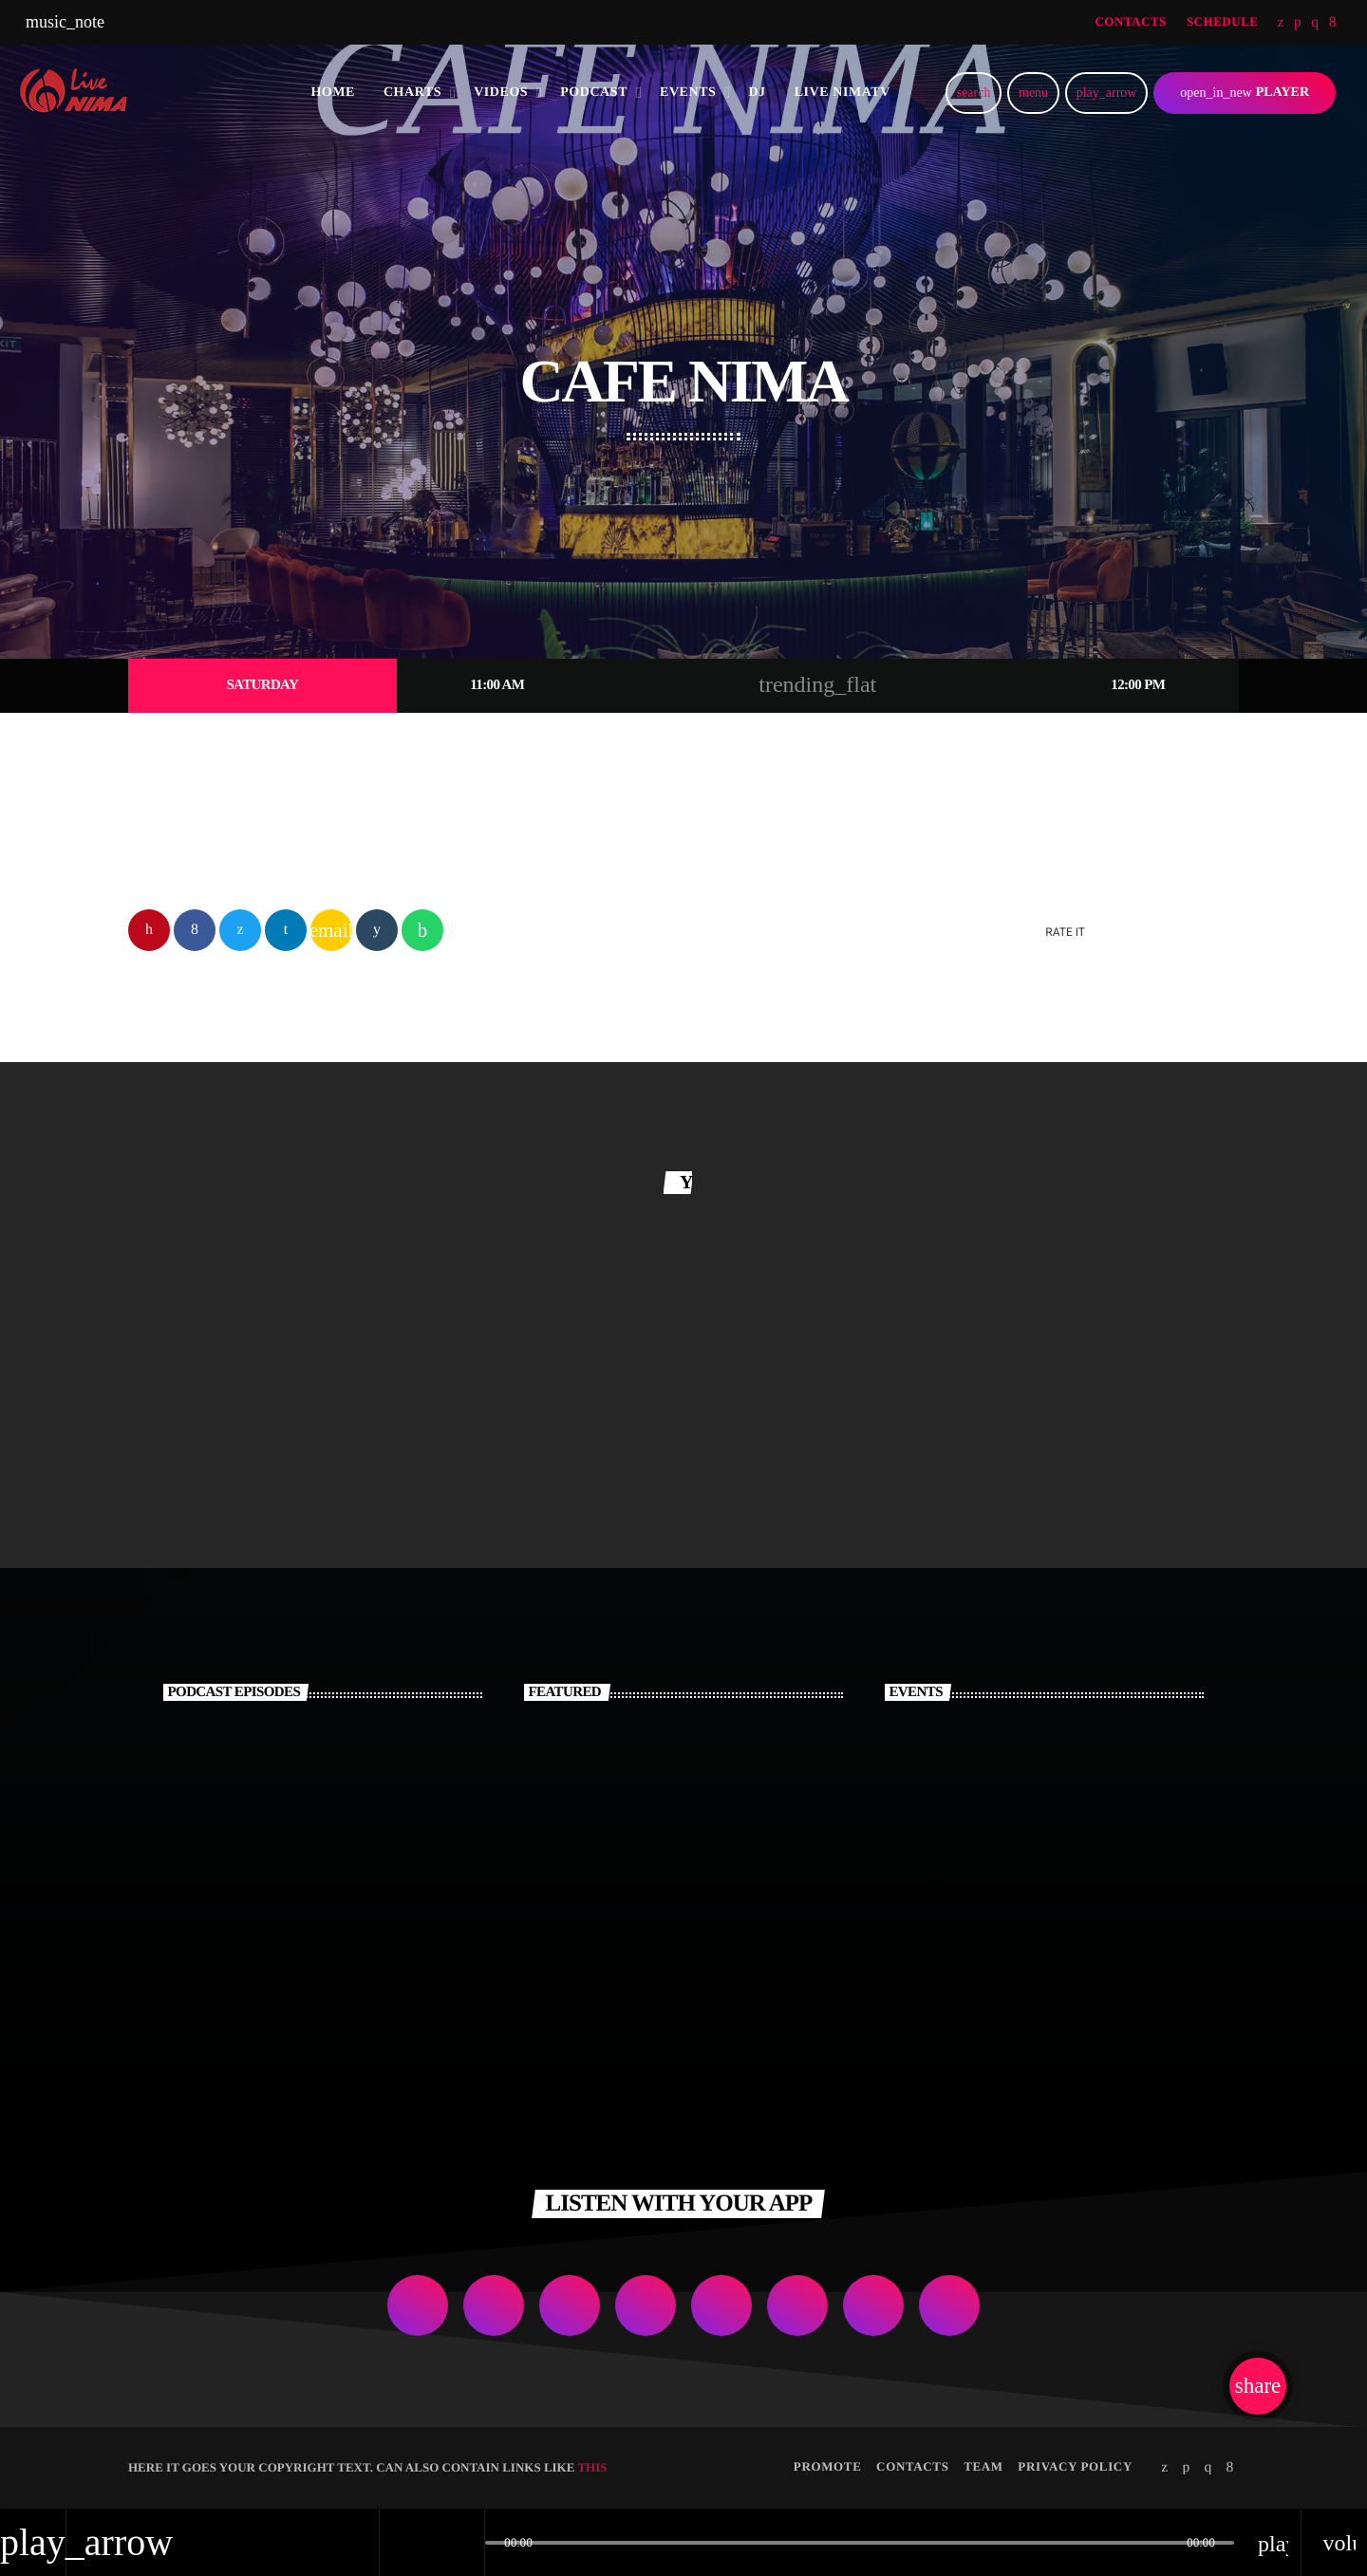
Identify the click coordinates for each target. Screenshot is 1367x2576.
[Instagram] (1315, 23)
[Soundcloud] (1297, 23)
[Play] (1106, 93)
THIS (592, 2468)
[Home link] (80, 93)
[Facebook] (1333, 23)
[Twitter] (1281, 23)
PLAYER (1244, 92)
